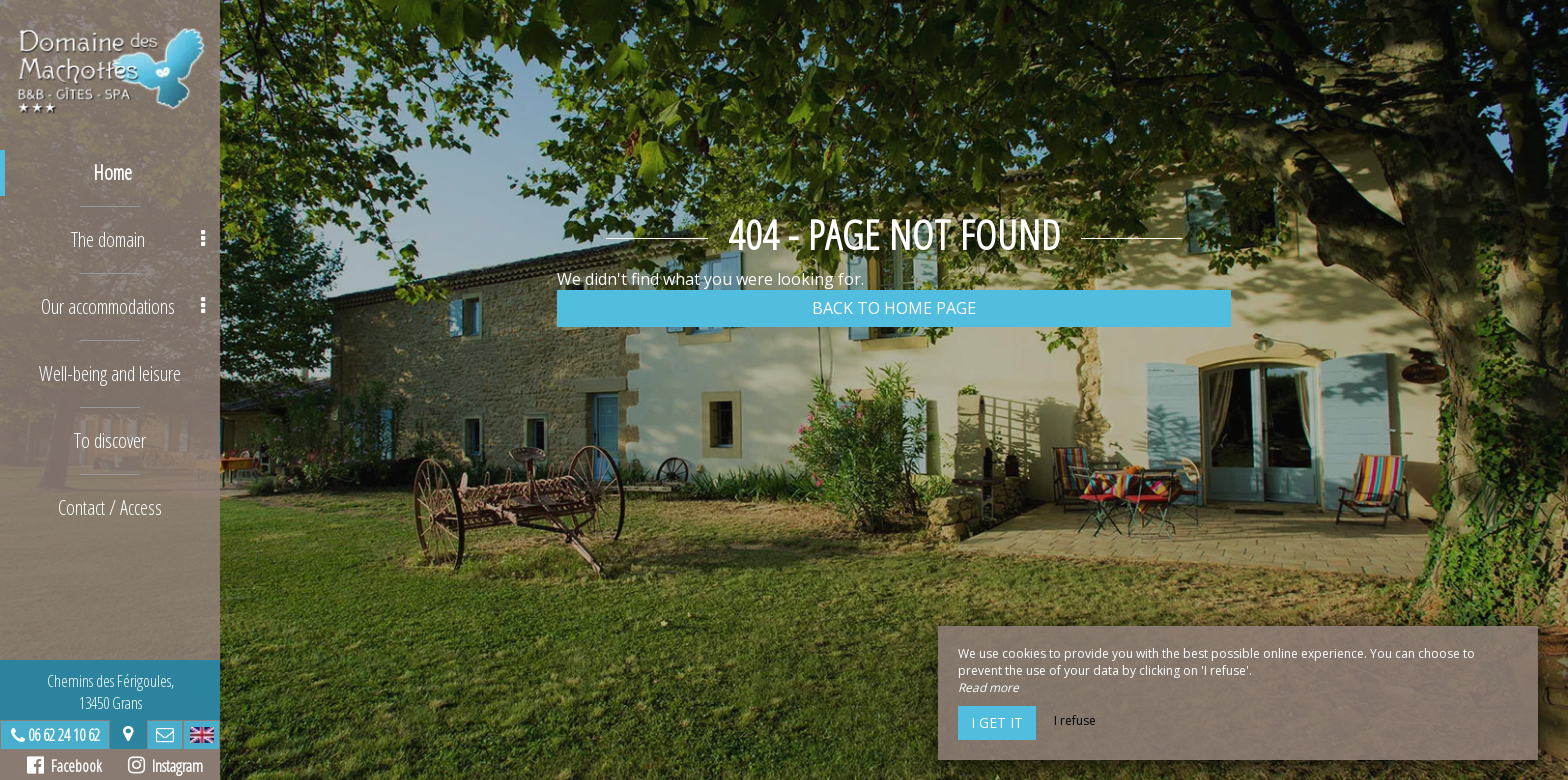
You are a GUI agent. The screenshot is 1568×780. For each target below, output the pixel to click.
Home (112, 172)
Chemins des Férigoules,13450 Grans (110, 692)
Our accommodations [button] (123, 306)
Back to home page (894, 308)
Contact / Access (110, 507)
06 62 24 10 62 (64, 735)
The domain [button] (138, 239)
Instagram (165, 766)
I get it (997, 722)
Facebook (64, 766)
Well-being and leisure (110, 373)
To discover (110, 440)
